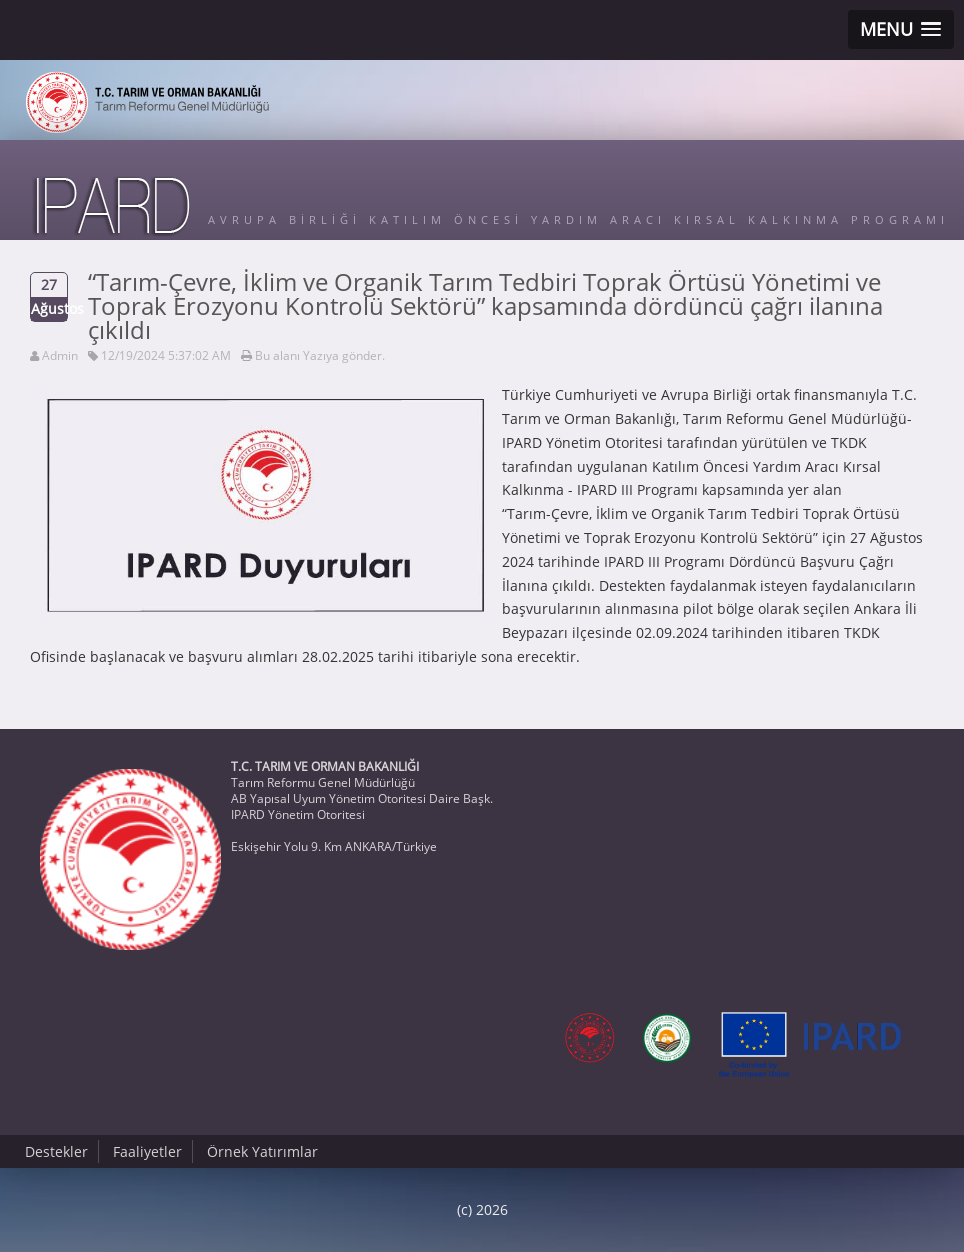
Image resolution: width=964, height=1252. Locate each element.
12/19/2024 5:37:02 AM (166, 355)
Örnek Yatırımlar (262, 1151)
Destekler (56, 1151)
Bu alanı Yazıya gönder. (320, 355)
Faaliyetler (147, 1151)
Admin (60, 355)
